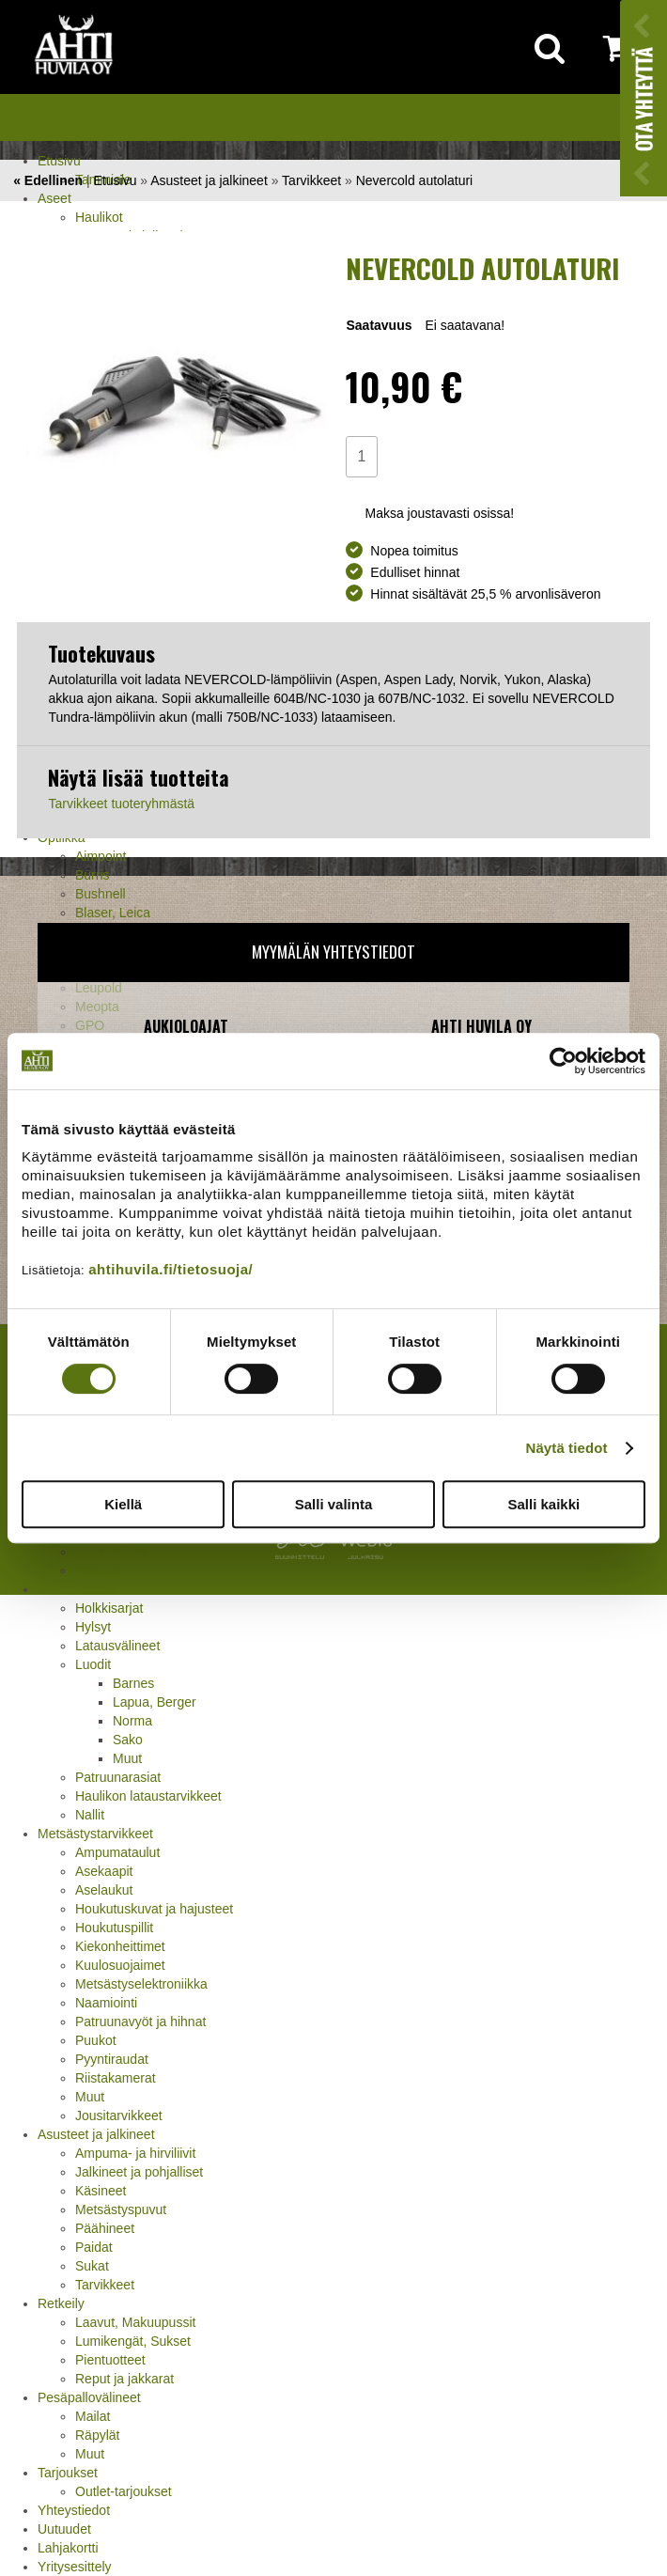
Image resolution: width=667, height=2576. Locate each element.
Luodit (93, 1664)
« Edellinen (48, 180)
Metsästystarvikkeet (95, 1833)
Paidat (94, 2247)
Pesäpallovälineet (89, 2397)
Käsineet (100, 2190)
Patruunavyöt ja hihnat (140, 2021)
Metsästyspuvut (120, 2209)
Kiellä (123, 1504)
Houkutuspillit (114, 1927)
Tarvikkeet (104, 2284)
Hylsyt (93, 1626)
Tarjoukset (68, 2472)
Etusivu (59, 160)
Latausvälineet (117, 1645)
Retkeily (61, 2303)
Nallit (89, 1814)
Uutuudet (64, 2529)
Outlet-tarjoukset (123, 2491)
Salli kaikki (543, 1504)
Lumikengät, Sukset (133, 2341)
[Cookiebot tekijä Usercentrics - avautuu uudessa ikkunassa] (563, 1061)
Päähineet (104, 2228)
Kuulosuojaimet (120, 1965)
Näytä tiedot (567, 1448)
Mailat (92, 2416)
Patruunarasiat (118, 1777)
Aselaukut (103, 1889)
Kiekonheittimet (120, 1946)
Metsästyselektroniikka (141, 1983)
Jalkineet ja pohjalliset (139, 2171)
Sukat (92, 2265)
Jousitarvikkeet (119, 2115)
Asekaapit (103, 1871)
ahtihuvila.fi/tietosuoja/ (170, 1269)
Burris (92, 874)
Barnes (133, 1683)
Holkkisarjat (109, 1608)
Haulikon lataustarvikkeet (148, 1795)
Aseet (54, 198)
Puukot (95, 2040)
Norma (132, 1720)
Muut (127, 1758)
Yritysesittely (75, 2566)
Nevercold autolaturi (414, 180)
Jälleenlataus (76, 1589)
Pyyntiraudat (111, 2059)
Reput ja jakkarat (124, 2378)
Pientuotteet (110, 2359)
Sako (128, 1739)
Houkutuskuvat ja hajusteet (154, 1908)
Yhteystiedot (74, 2510)
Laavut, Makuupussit (135, 2322)
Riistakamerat (115, 2077)
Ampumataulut (117, 1852)
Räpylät (97, 2435)
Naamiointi (106, 2002)
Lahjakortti (68, 2547)
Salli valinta (334, 1504)
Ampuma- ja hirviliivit (135, 2153)
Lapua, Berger (154, 1702)
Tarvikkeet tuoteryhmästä (121, 803)
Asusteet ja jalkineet (96, 2134)
